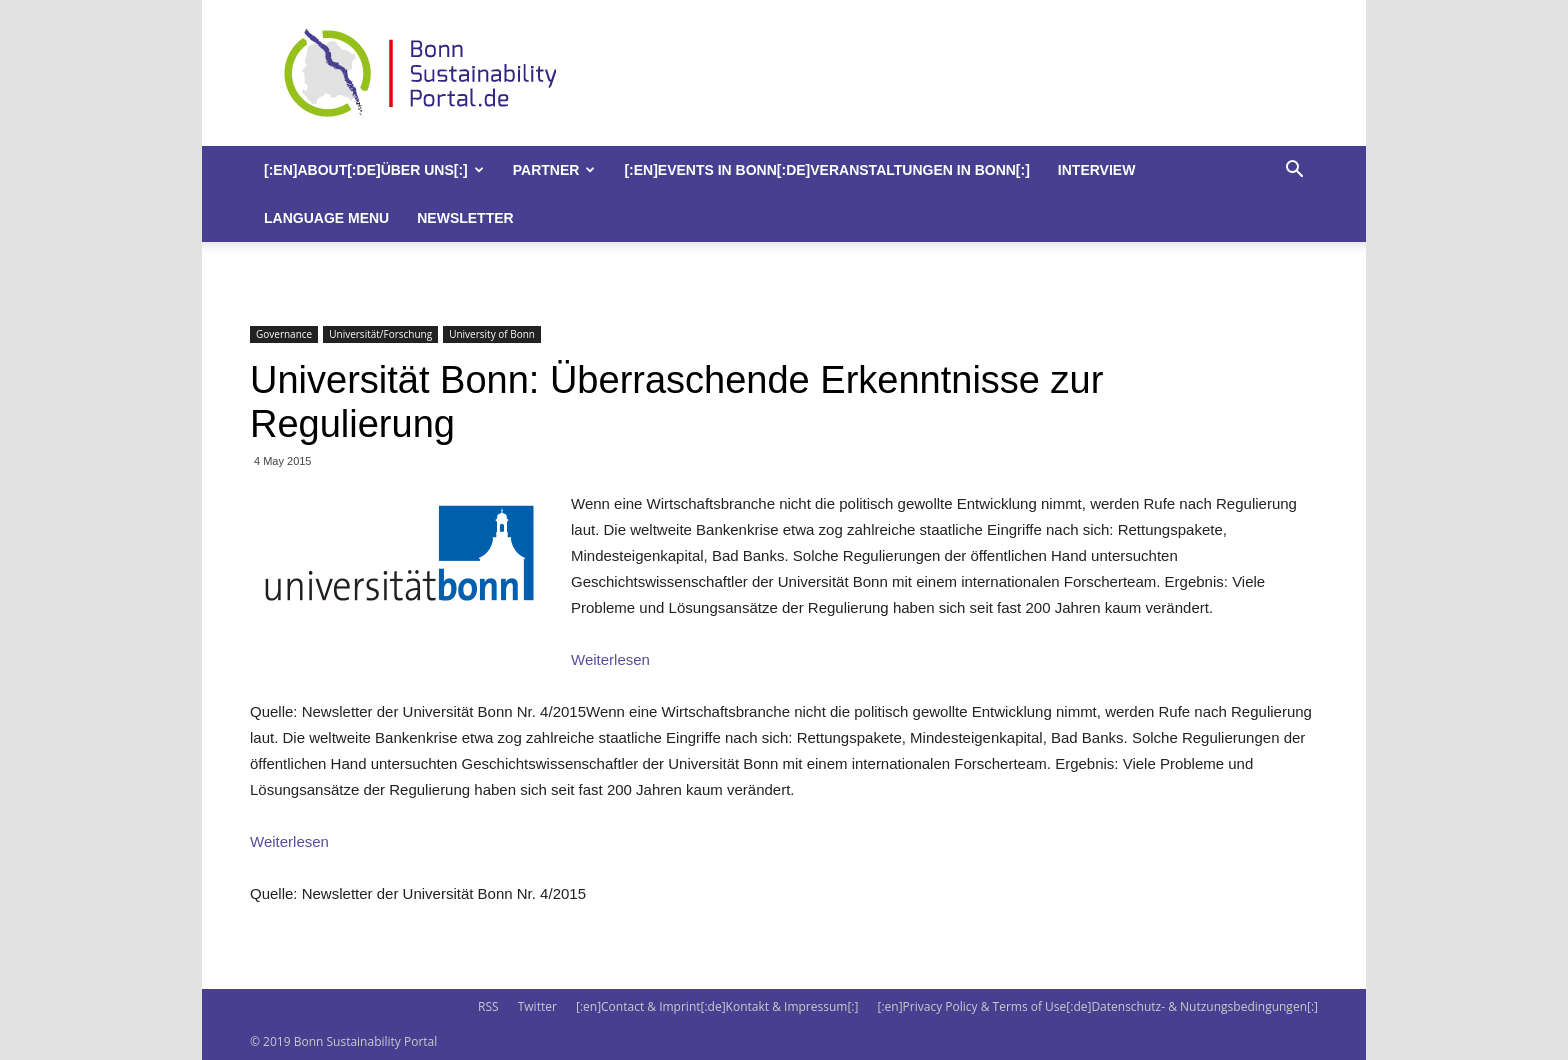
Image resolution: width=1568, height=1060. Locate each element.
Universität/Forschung (380, 334)
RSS (488, 1006)
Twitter (537, 1006)
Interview (1097, 170)
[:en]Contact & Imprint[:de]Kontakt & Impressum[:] (717, 1006)
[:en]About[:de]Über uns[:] (374, 170)
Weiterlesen (610, 659)
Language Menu (326, 218)
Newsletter (465, 218)
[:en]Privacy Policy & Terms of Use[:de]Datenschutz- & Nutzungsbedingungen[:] (1098, 1006)
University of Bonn (492, 334)
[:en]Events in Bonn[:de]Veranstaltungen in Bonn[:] (826, 170)
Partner (554, 170)
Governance (284, 334)
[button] (1294, 171)
